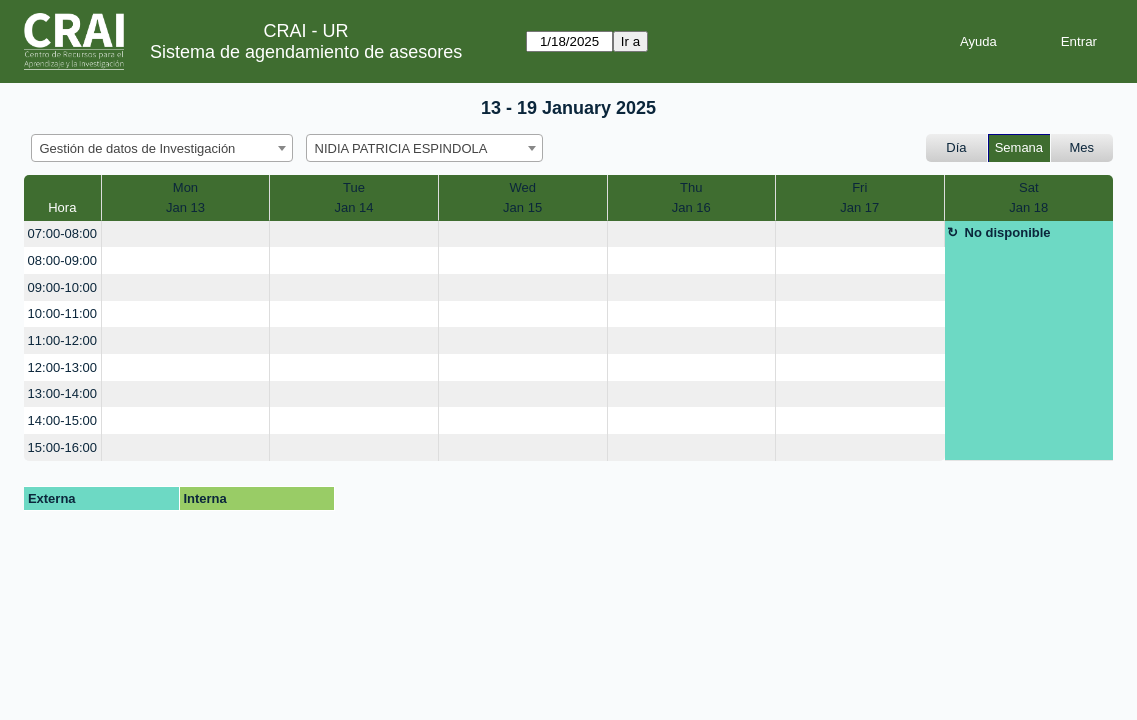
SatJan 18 (1028, 197)
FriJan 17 (859, 197)
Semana (1019, 147)
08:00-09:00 (62, 260)
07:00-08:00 (62, 233)
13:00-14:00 (62, 393)
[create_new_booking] (186, 234)
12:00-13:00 (62, 367)
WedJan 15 (522, 197)
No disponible (1008, 232)
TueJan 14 (353, 197)
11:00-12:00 (62, 340)
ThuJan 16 (691, 197)
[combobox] (162, 148)
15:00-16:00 (62, 447)
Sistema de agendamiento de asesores (306, 52)
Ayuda (978, 41)
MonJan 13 (185, 197)
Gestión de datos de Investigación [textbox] (138, 148)
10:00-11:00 (62, 313)
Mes (1082, 147)
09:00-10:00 (62, 287)
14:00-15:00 (62, 420)
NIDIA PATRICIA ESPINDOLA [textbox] (401, 148)
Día (956, 147)
